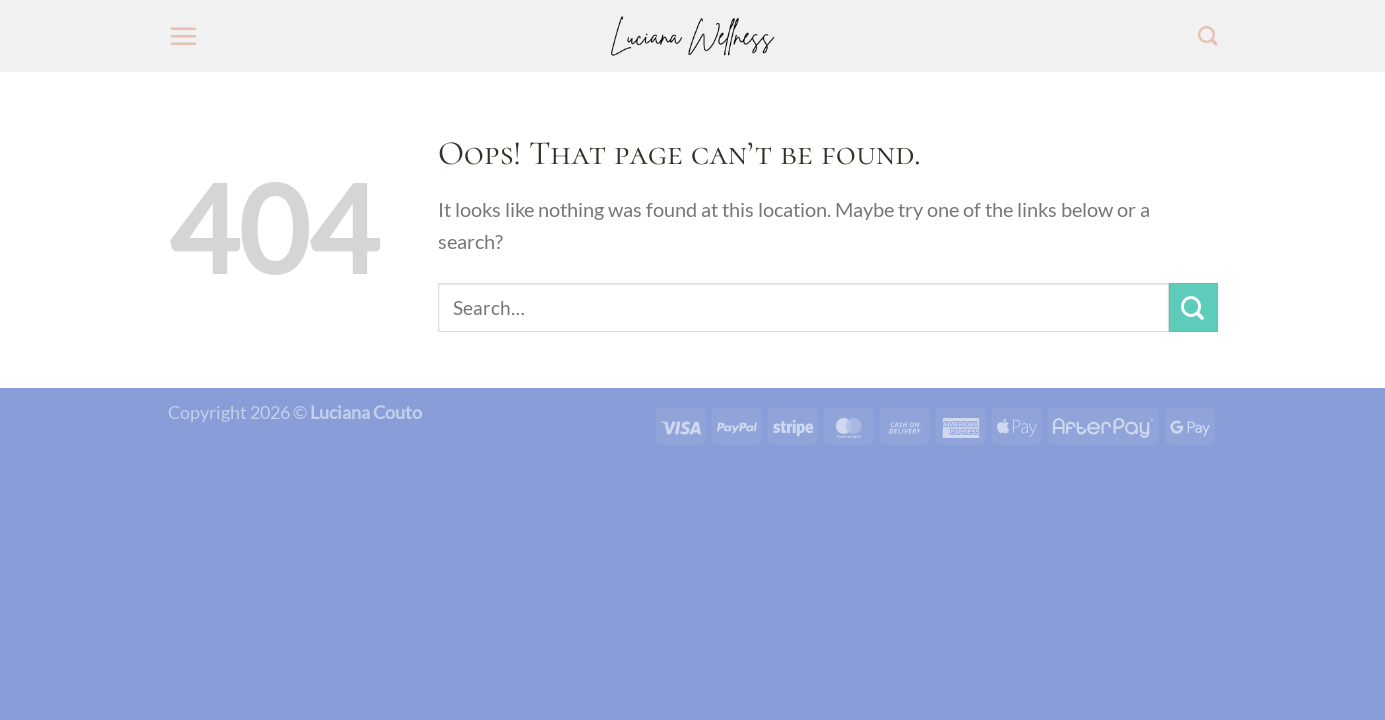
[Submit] (1193, 307)
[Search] (1207, 35)
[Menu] (183, 36)
